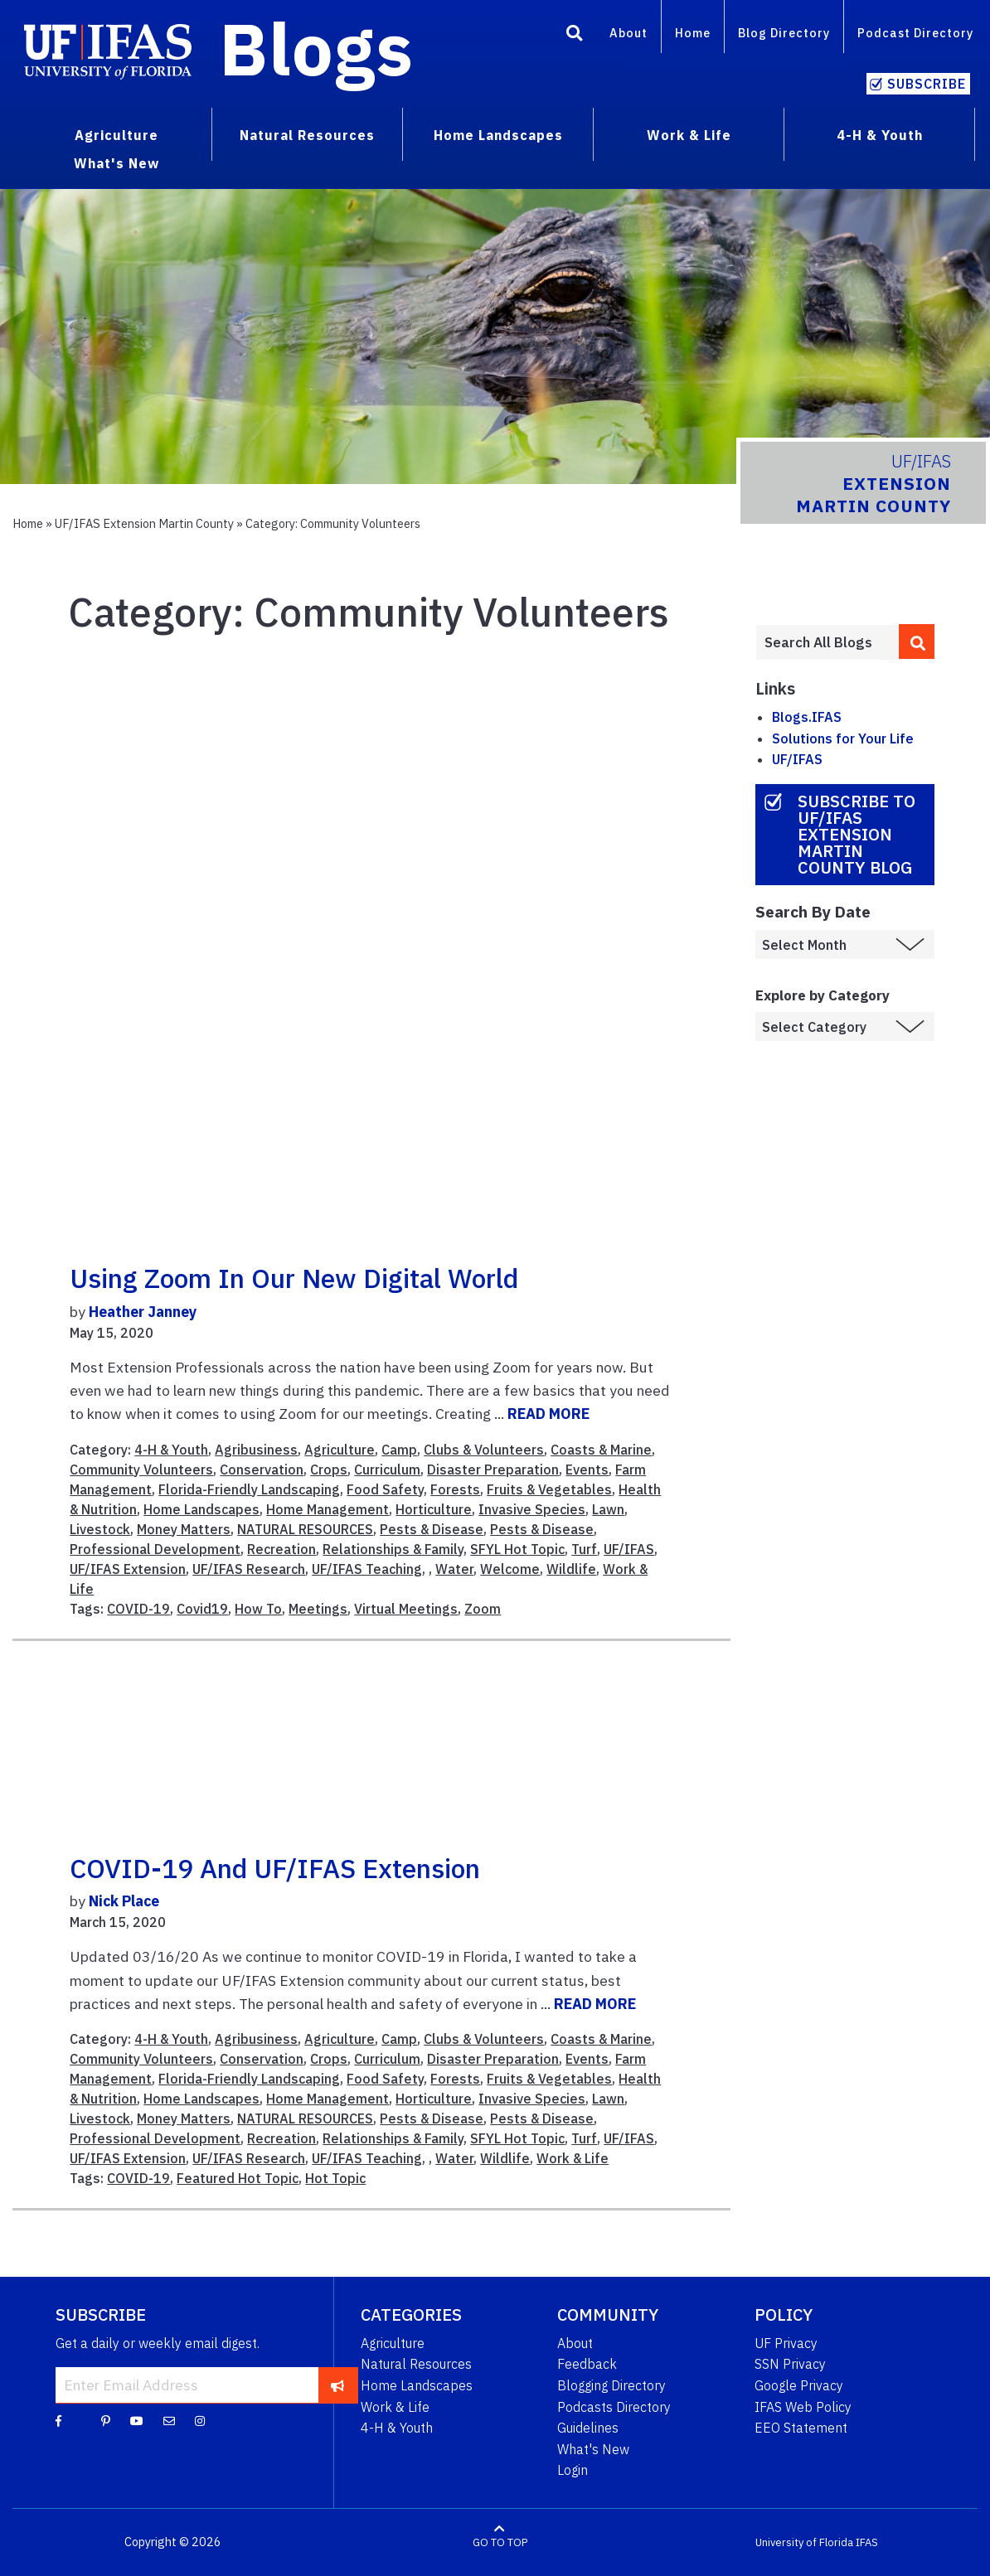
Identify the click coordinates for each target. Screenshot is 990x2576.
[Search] (574, 35)
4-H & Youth (171, 1449)
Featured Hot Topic (237, 2178)
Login (572, 2470)
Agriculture (339, 1449)
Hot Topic (335, 2178)
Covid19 (202, 1608)
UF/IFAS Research (248, 1569)
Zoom (482, 1608)
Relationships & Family (393, 1549)
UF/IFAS (629, 1549)
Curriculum (387, 1469)
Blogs (316, 48)
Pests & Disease (431, 1529)
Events (587, 1469)
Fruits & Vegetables (549, 1489)
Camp (399, 1449)
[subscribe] (337, 2384)
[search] (916, 641)
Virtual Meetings (406, 1608)
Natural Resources (416, 2364)
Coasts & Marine (601, 1449)
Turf (584, 1549)
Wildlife (571, 1569)
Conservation (261, 1469)
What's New (593, 2449)
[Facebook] (58, 2420)
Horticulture (434, 1509)
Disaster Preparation (493, 1469)
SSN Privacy (790, 2364)
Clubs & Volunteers (484, 1449)
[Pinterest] (105, 2420)
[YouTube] (136, 2420)
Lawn (608, 1509)
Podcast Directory (915, 33)
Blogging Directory (611, 2385)
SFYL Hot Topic (517, 1549)
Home (693, 33)
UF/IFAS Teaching (367, 1569)
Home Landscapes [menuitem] (498, 135)
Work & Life (572, 2158)
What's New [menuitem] (116, 163)
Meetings (318, 1608)
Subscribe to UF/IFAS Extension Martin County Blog (856, 834)
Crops (328, 1469)
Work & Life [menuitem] (689, 135)
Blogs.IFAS (807, 717)
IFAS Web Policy (803, 2407)
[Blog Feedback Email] (169, 2420)
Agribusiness (256, 1449)
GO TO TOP (500, 2542)
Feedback (587, 2364)
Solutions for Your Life (843, 738)
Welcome (510, 1569)
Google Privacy (799, 2385)
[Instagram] (200, 2420)
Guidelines (588, 2427)
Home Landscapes (201, 1509)
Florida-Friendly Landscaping (249, 1489)
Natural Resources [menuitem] (307, 135)
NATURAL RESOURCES (305, 1529)
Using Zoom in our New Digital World (294, 1278)
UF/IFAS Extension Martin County (144, 523)
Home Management (327, 1509)
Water (454, 1569)
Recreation (281, 1549)
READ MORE (548, 1413)
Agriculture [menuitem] (116, 135)
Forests (455, 1489)
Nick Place (124, 1900)
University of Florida (804, 2542)
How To (258, 1608)
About (628, 33)
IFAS (867, 2542)
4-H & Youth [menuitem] (880, 135)
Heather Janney (143, 1311)
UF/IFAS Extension (128, 1569)
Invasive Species (531, 1509)
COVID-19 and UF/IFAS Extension (275, 1868)
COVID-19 (138, 1608)
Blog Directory (784, 33)
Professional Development (155, 1549)
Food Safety (385, 1489)
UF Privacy (786, 2343)
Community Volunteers (141, 1469)
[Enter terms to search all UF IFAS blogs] (827, 642)
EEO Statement (801, 2427)
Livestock (100, 1529)
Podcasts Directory (614, 2407)
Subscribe (926, 83)
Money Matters (184, 1529)
